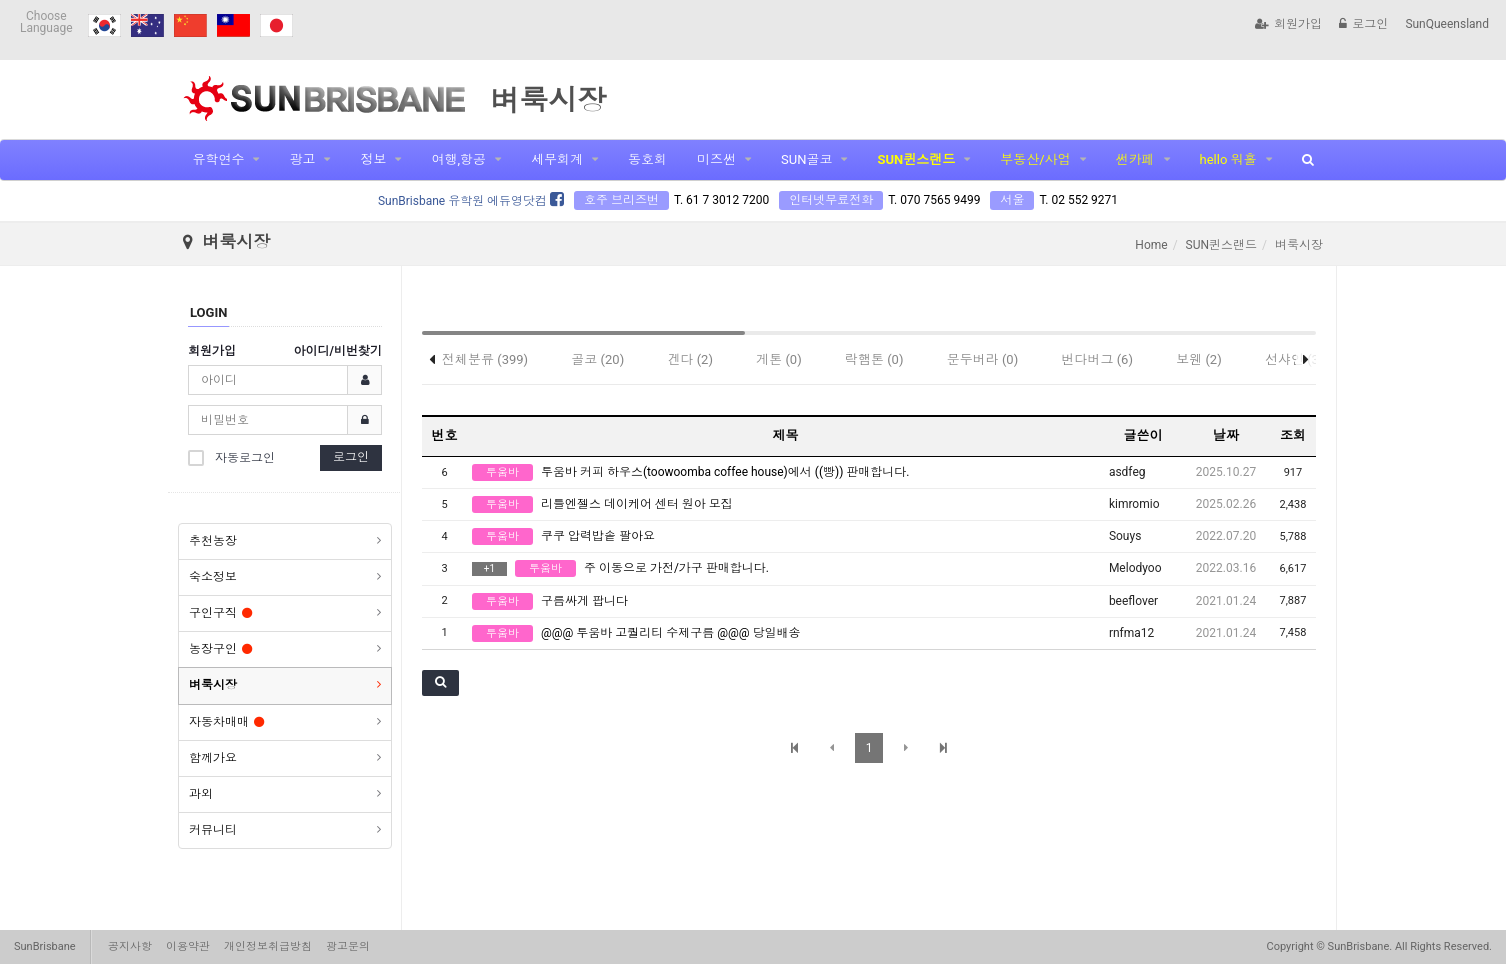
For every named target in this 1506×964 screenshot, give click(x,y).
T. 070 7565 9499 (934, 200)
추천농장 (213, 541)
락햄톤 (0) (874, 359)
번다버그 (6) (1097, 359)
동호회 (647, 159)
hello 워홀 (1228, 159)
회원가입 (1288, 24)
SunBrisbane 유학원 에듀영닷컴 (471, 201)
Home (1151, 245)
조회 (1293, 435)
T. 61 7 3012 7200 (721, 200)
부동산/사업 (1035, 159)
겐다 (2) (690, 359)
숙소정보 (213, 577)
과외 (201, 794)
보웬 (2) (1199, 359)
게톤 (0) (779, 359)
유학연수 (218, 159)
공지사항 (130, 946)
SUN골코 (806, 159)
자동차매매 (226, 722)
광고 (302, 159)
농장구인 (220, 649)
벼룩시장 (213, 685)
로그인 (1363, 24)
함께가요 (213, 758)
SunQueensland (1447, 24)
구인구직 (220, 613)
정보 (373, 159)
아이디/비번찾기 (338, 351)
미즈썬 (716, 159)
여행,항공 (458, 159)
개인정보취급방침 (268, 946)
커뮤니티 (213, 830)
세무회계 (557, 159)
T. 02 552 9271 (1078, 200)
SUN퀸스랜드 (916, 159)
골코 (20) (597, 359)
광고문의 (348, 946)
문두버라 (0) (983, 359)
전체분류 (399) (485, 359)
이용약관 (188, 946)
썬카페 (1135, 159)
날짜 (1226, 435)
